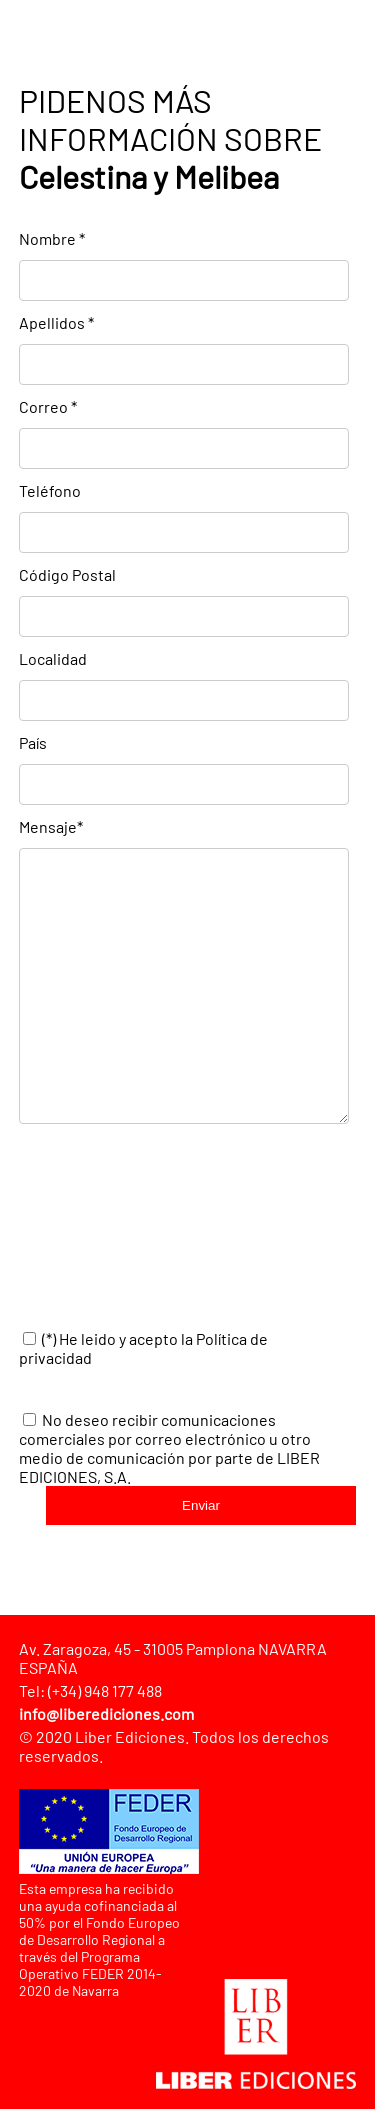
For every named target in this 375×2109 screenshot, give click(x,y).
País (33, 742)
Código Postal (67, 574)
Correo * (48, 406)
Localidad (53, 658)
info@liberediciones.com (106, 1713)
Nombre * (52, 238)
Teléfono (50, 490)
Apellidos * (56, 322)
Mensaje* (51, 826)
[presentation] (171, 1228)
